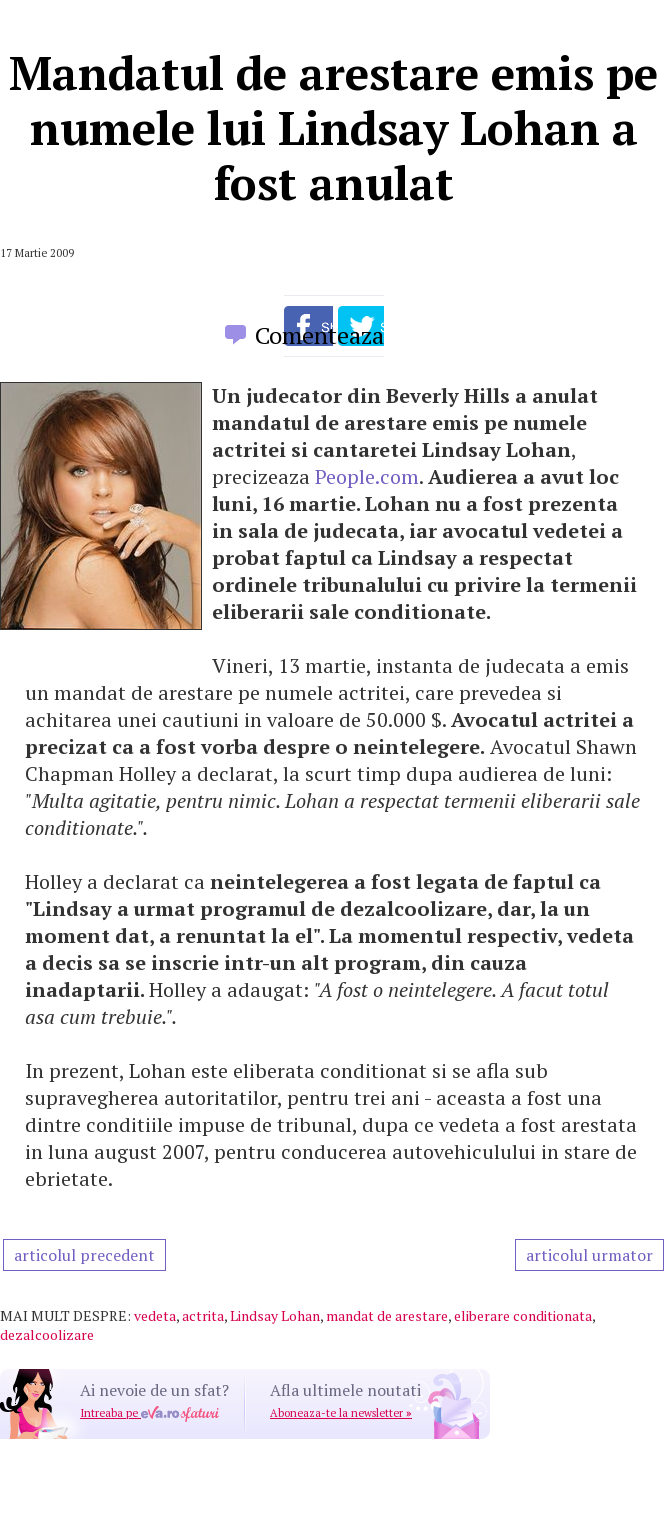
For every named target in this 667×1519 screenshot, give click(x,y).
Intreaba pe (149, 1413)
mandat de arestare (387, 1315)
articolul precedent (84, 1255)
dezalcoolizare (47, 1334)
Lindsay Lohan (275, 1315)
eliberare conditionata (523, 1315)
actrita (203, 1315)
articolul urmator (589, 1255)
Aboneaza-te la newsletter (341, 1413)
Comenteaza (319, 335)
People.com (367, 476)
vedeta (155, 1315)
